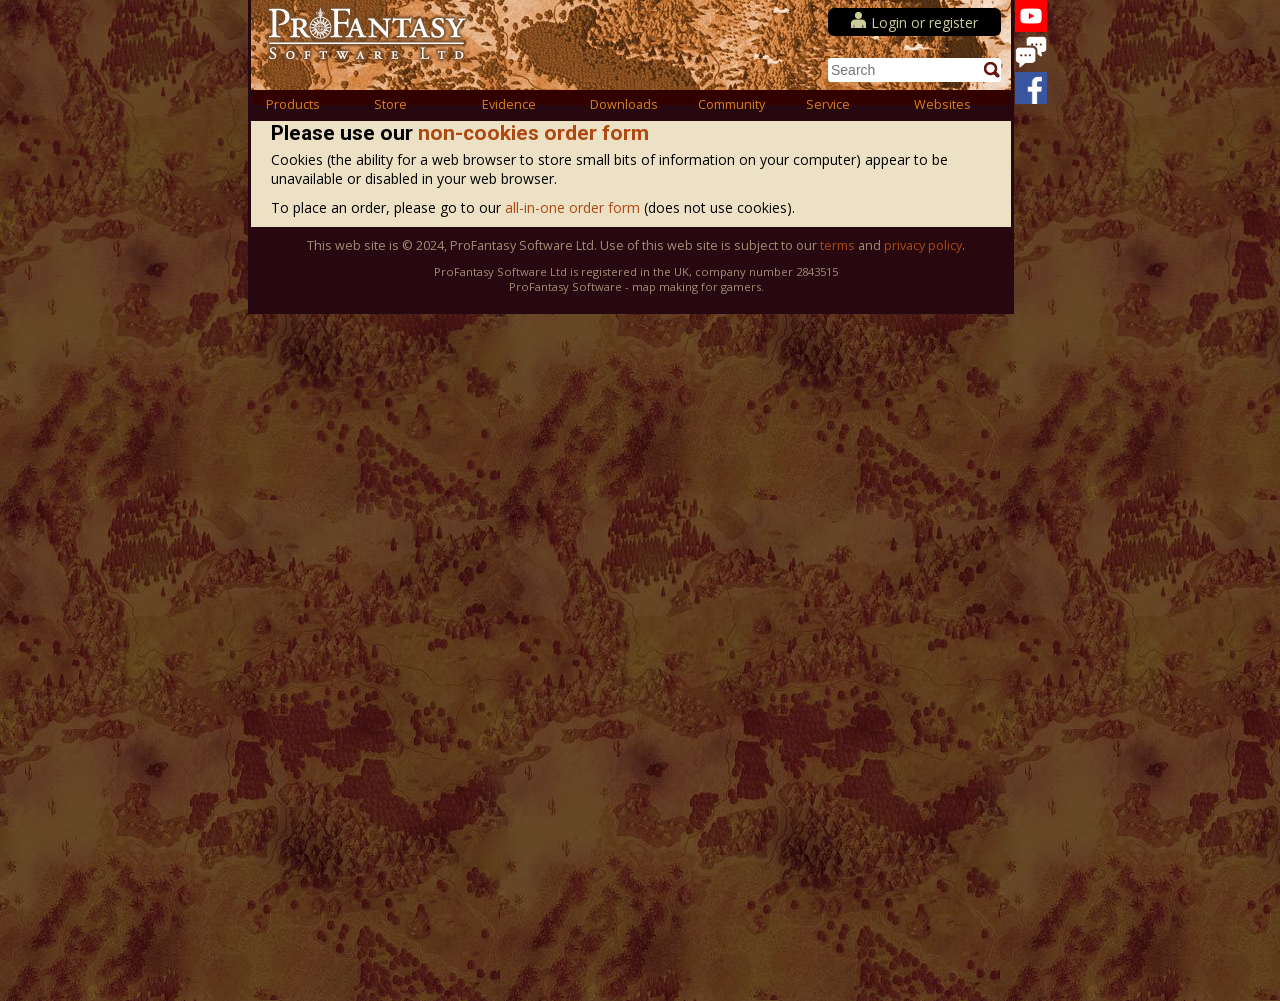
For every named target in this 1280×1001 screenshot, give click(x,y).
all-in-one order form (574, 207)
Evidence (509, 104)
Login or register (924, 22)
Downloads (624, 104)
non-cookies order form (533, 133)
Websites (942, 104)
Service (828, 104)
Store (390, 104)
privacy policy (923, 245)
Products (293, 104)
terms (837, 245)
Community (731, 104)
